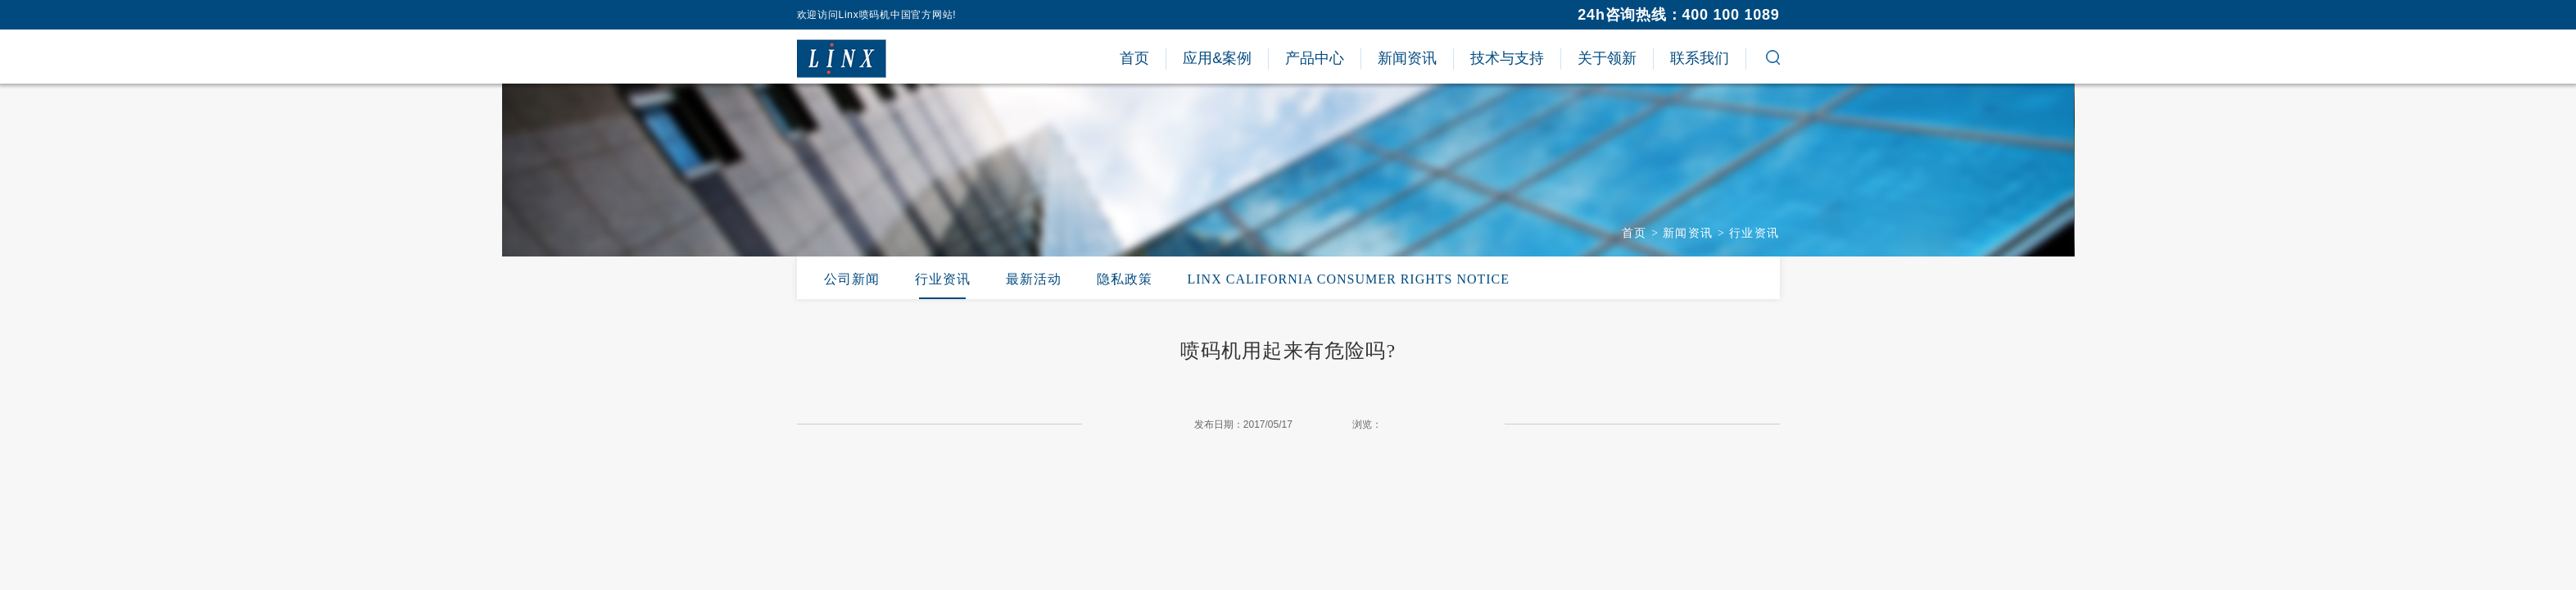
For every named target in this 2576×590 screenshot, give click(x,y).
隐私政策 (1124, 279)
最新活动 (1034, 279)
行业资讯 (1754, 233)
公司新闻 (852, 279)
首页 (1634, 233)
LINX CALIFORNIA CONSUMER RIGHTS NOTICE (1349, 279)
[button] (1773, 60)
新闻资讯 (1688, 233)
